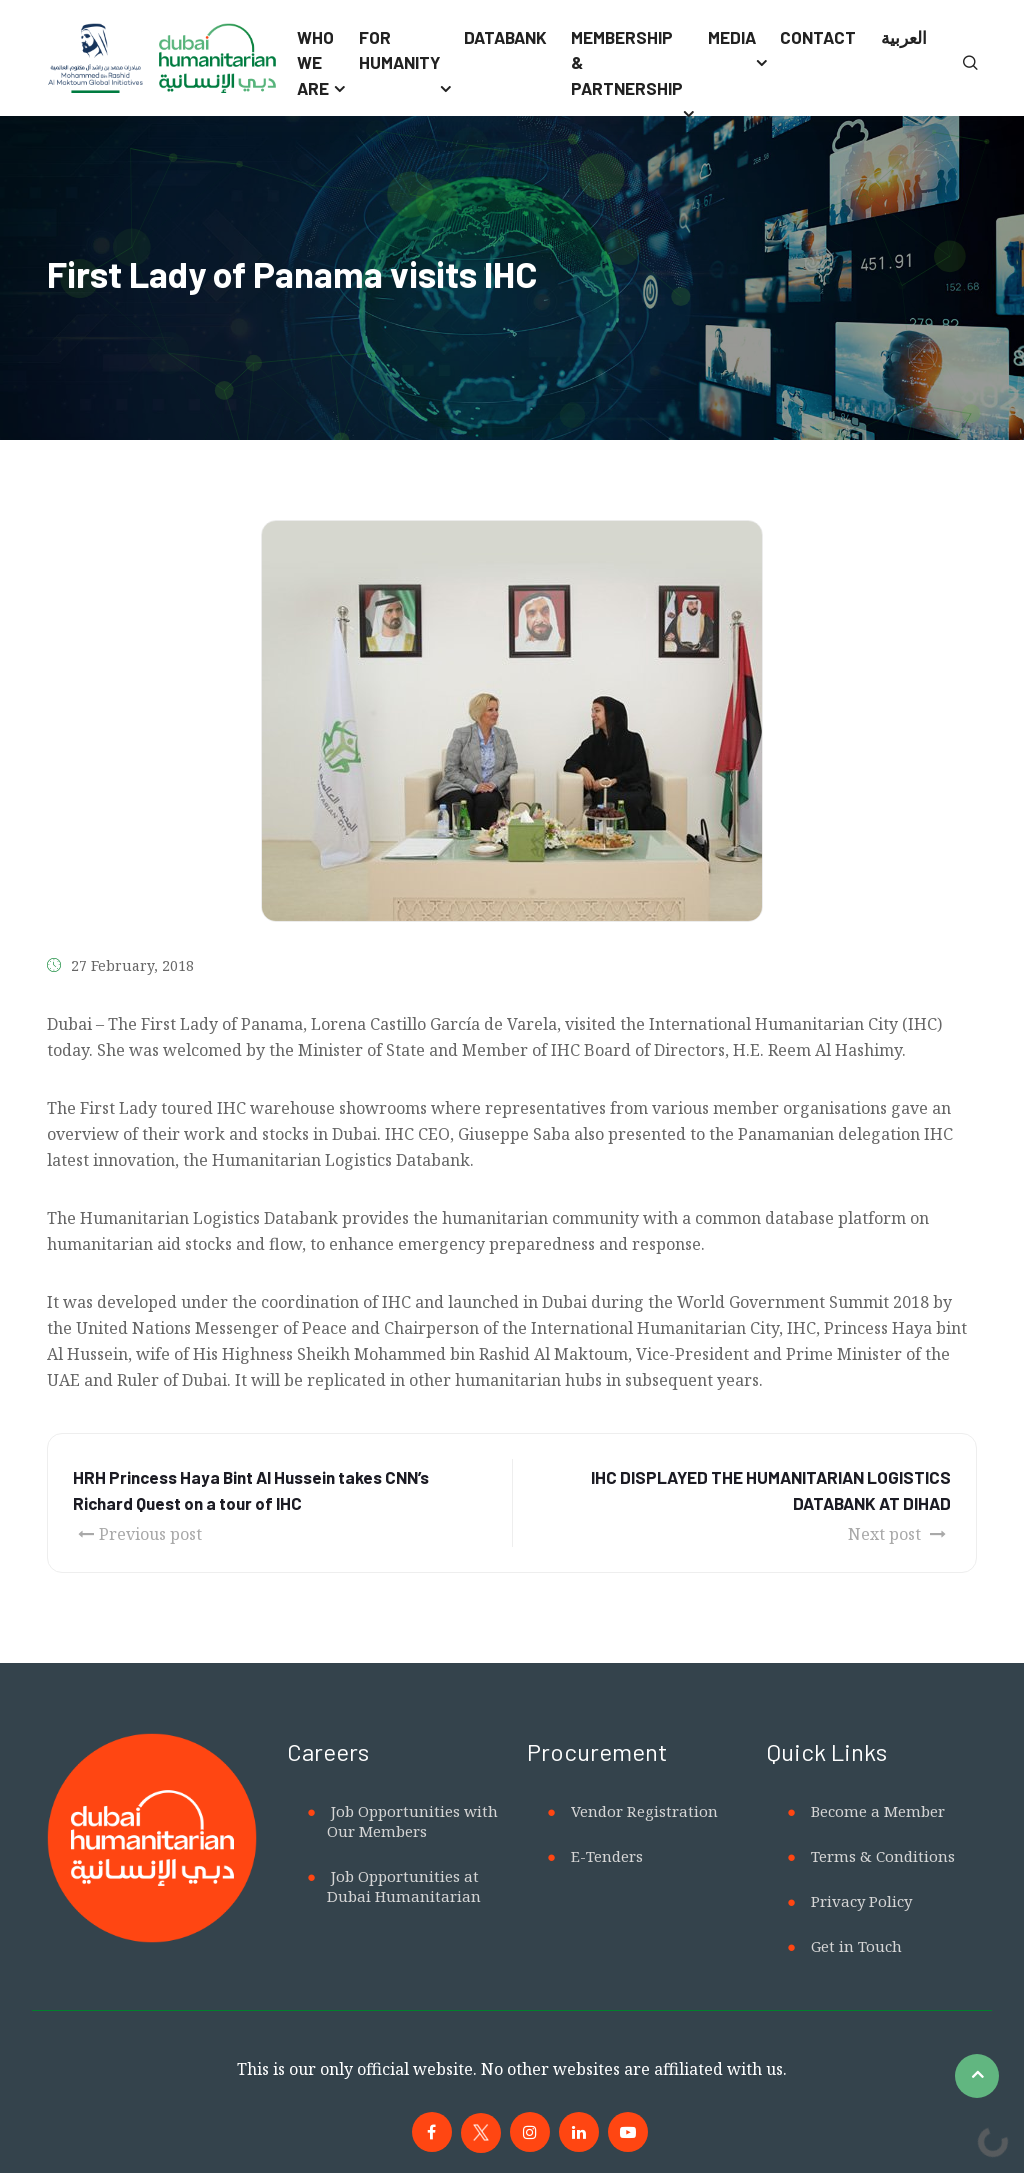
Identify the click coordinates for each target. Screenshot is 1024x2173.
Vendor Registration (644, 1811)
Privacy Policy (861, 1901)
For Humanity (399, 50)
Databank (505, 37)
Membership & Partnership (627, 62)
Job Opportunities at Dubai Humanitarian (404, 1886)
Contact (818, 37)
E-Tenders (607, 1856)
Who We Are (315, 62)
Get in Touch (856, 1946)
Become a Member (878, 1811)
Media (732, 37)
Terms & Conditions (883, 1856)
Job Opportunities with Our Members (412, 1821)
